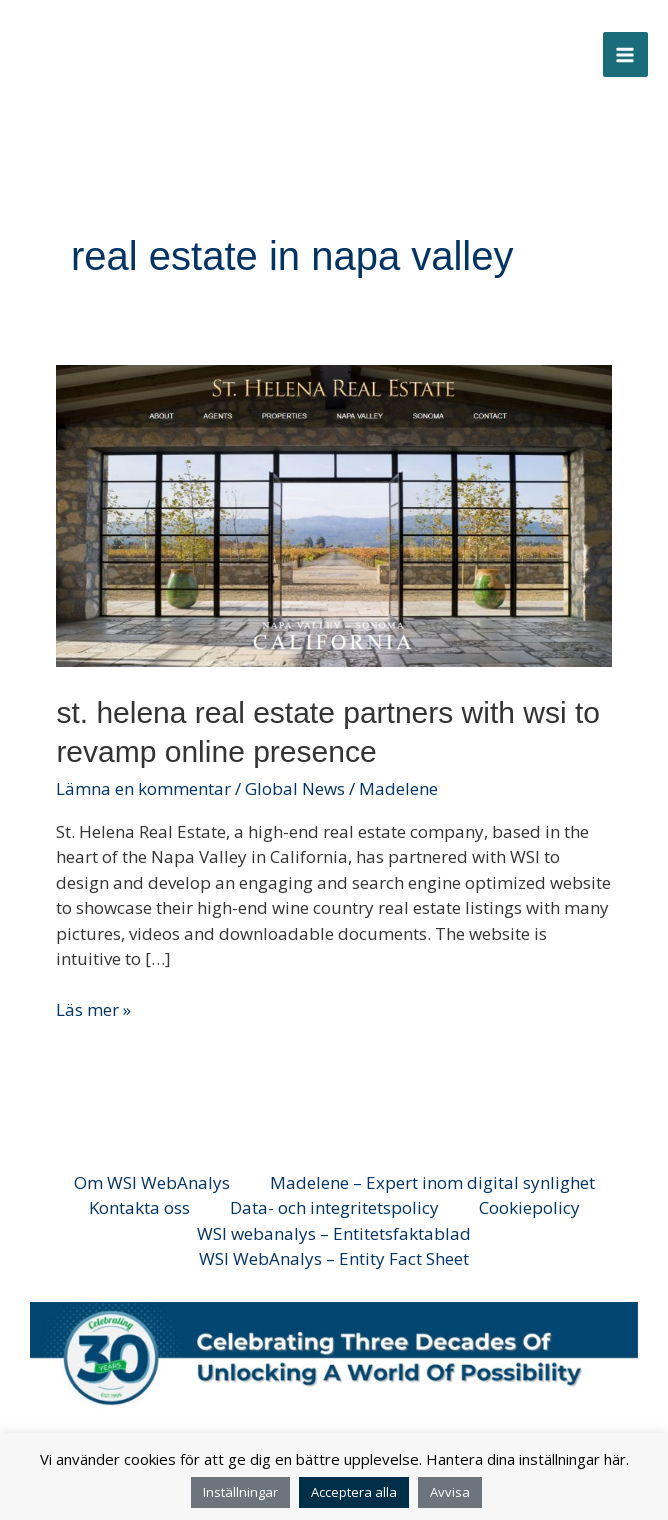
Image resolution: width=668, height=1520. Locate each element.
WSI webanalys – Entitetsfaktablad (334, 1233)
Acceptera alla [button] (354, 1492)
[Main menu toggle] (626, 55)
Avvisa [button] (450, 1492)
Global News (295, 788)
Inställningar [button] (240, 1492)
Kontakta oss (139, 1207)
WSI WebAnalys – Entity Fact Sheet (334, 1258)
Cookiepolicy (529, 1207)
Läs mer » (93, 1009)
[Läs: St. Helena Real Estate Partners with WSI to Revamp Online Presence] (333, 514)
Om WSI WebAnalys (152, 1182)
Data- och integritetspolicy (334, 1207)
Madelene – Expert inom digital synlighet (432, 1182)
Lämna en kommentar (143, 788)
